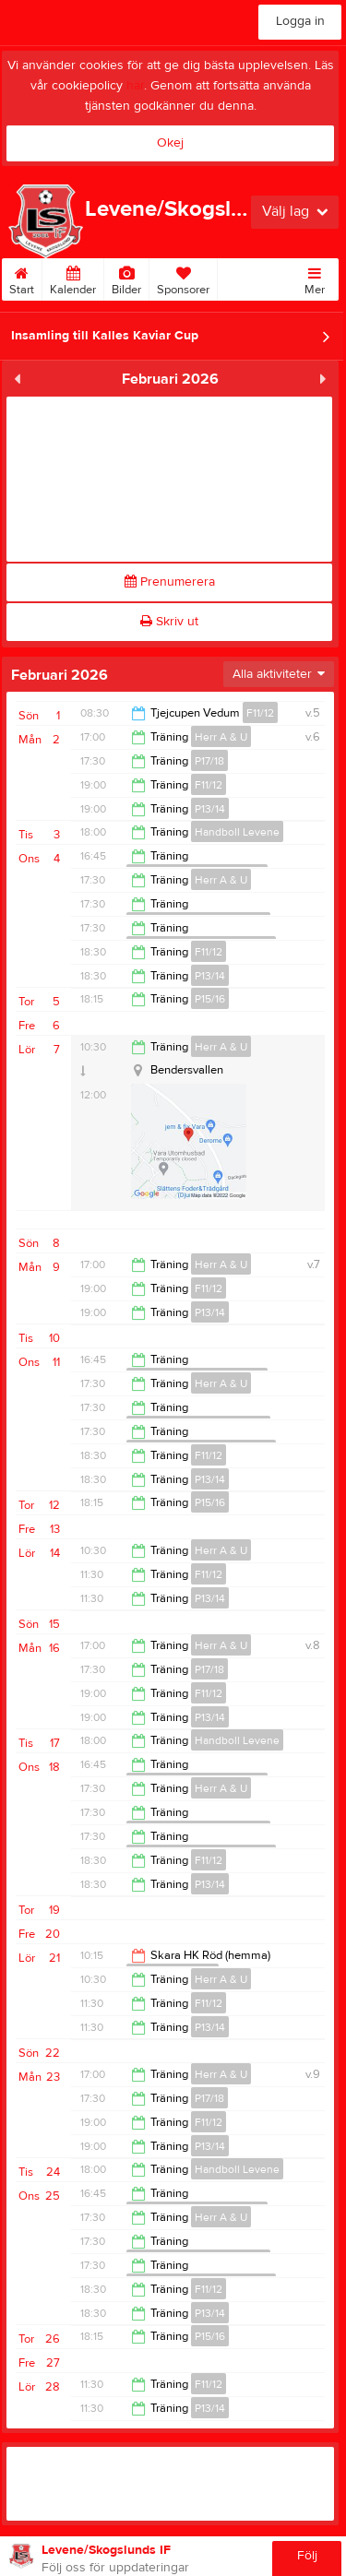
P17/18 (209, 761)
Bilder (126, 277)
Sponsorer (183, 277)
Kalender (73, 277)
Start (21, 277)
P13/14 (210, 808)
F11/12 (260, 713)
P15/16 (210, 998)
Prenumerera (170, 582)
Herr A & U (221, 737)
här (135, 85)
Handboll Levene (237, 832)
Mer (314, 277)
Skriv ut (169, 621)
